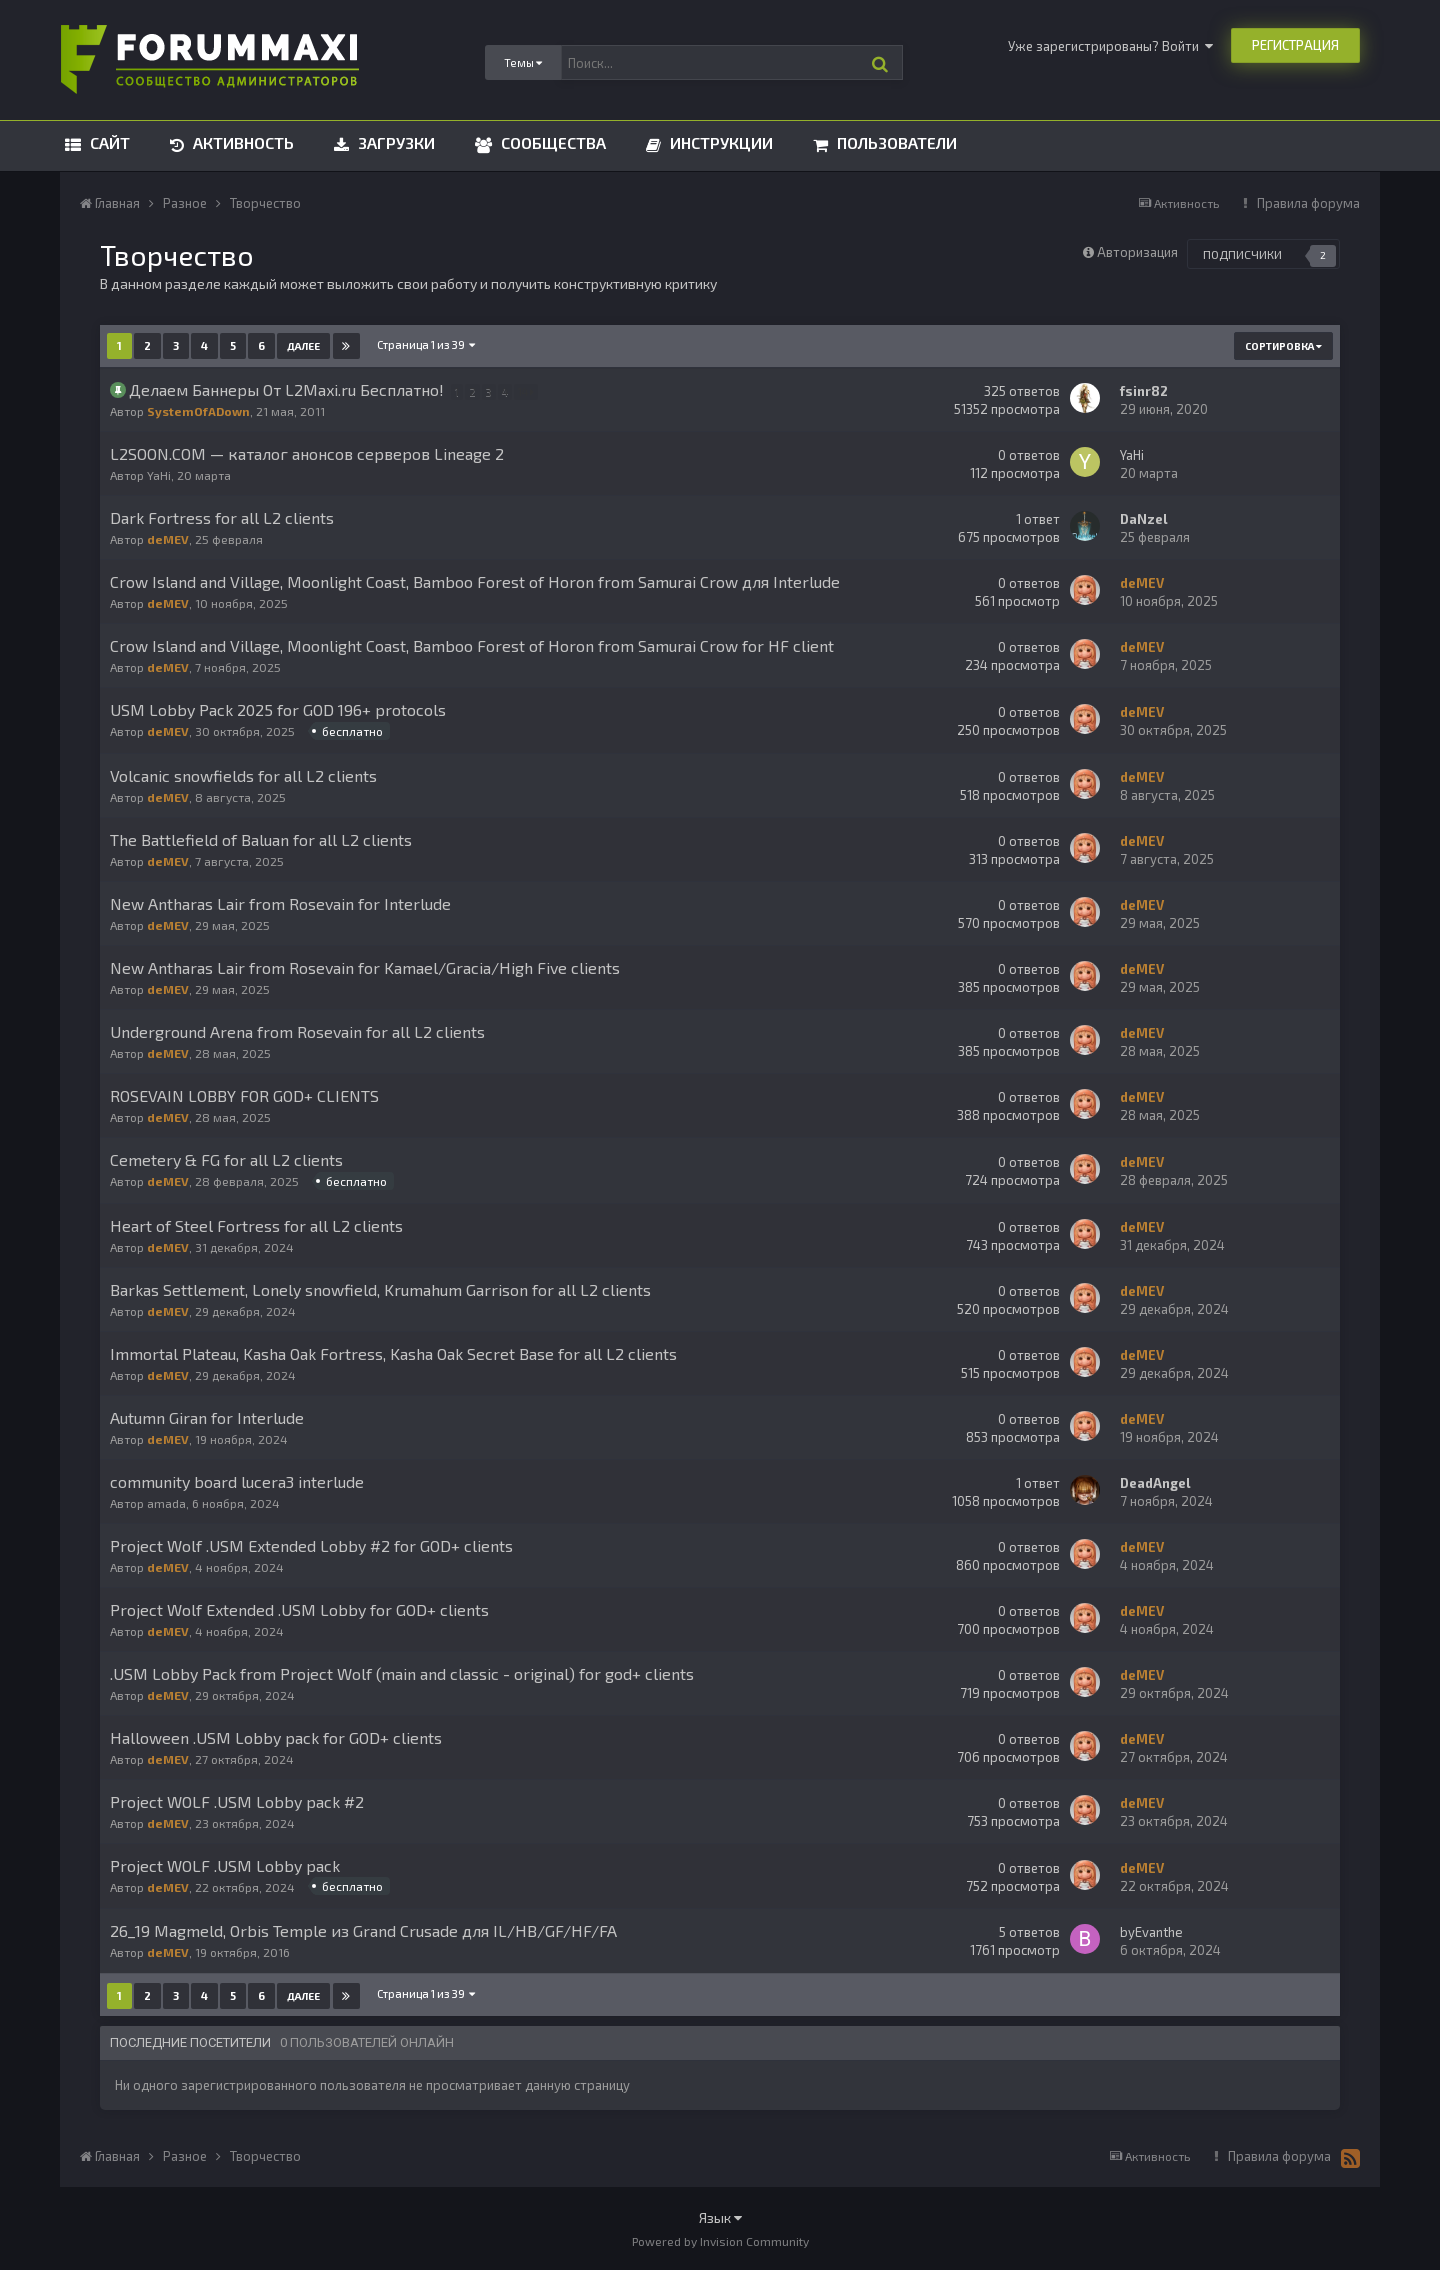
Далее (303, 346)
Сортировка (1283, 346)
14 (528, 391)
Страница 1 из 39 (426, 344)
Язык (720, 2217)
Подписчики (1242, 254)
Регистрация (1295, 45)
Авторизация (1137, 252)
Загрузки (394, 142)
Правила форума (1308, 203)
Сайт (108, 142)
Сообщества (551, 142)
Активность (241, 142)
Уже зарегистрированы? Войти (1110, 46)
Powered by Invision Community (720, 2241)
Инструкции (719, 142)
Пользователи (895, 142)
